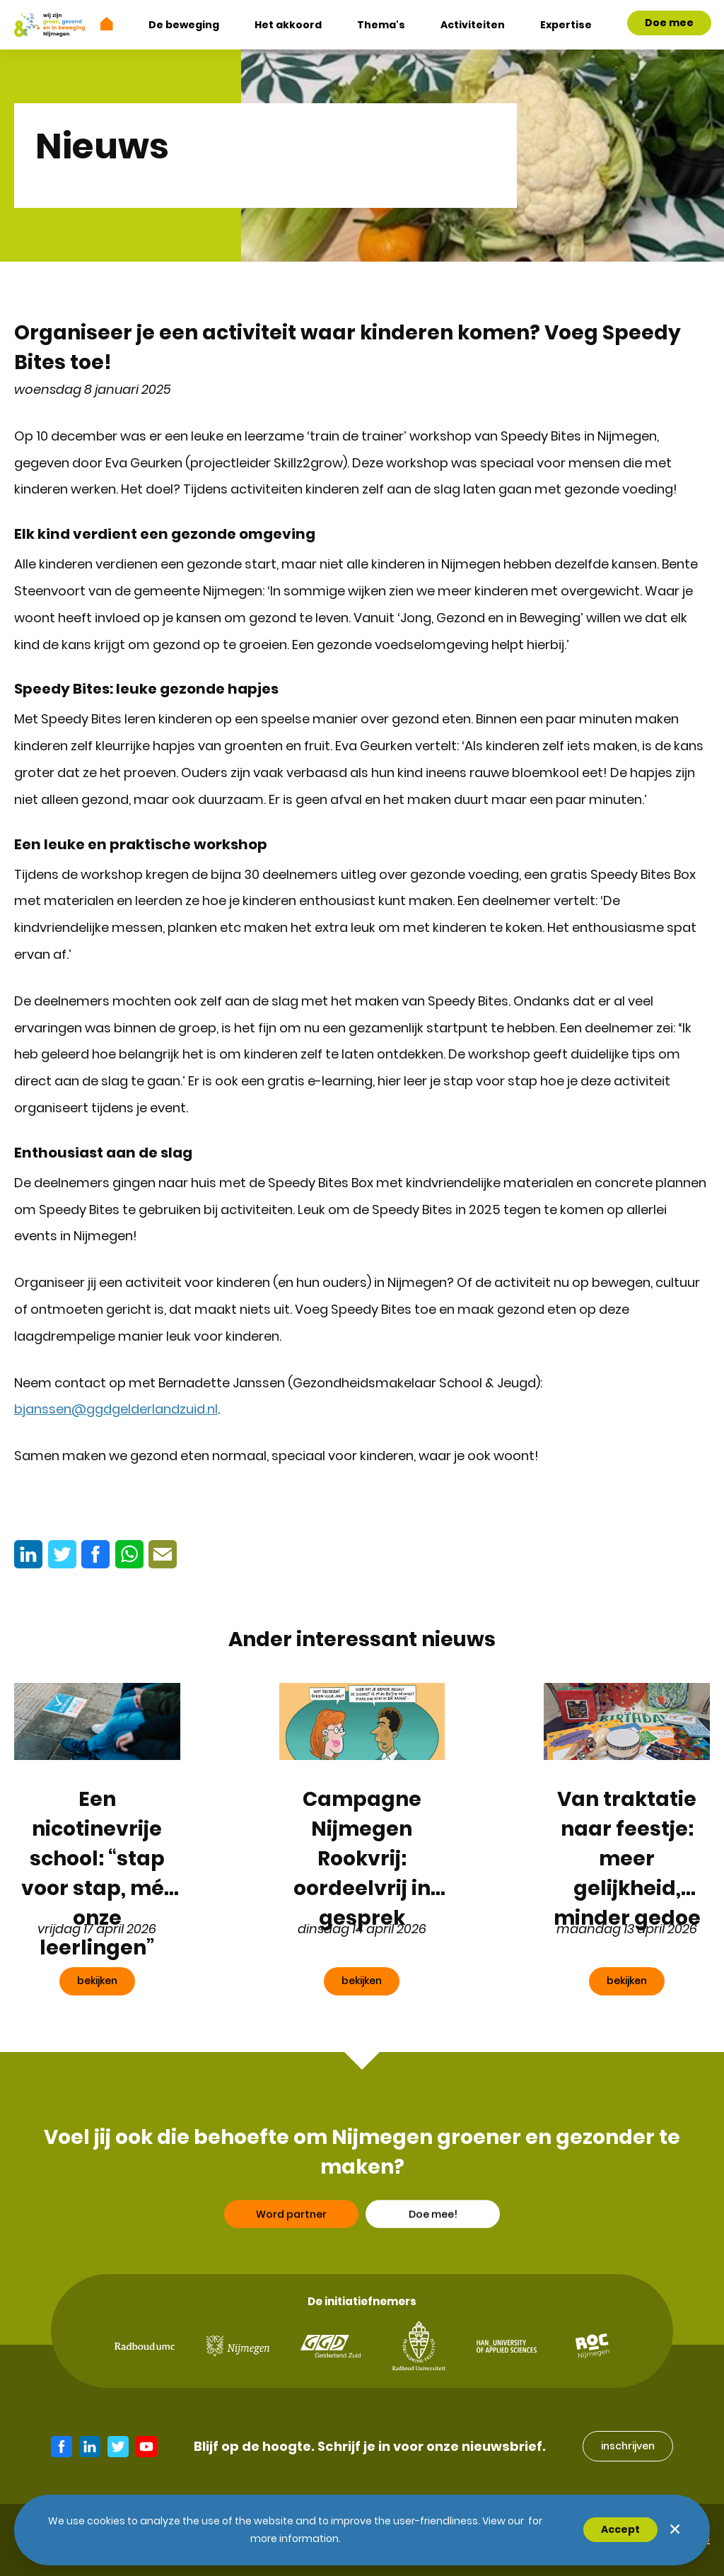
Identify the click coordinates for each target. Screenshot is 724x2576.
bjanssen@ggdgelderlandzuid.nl (116, 1409)
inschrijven (628, 2446)
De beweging (183, 25)
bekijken (97, 1981)
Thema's (381, 25)
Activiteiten (472, 25)
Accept (620, 2529)
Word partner (291, 2256)
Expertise (566, 25)
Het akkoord (288, 25)
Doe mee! (433, 2256)
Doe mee (669, 23)
